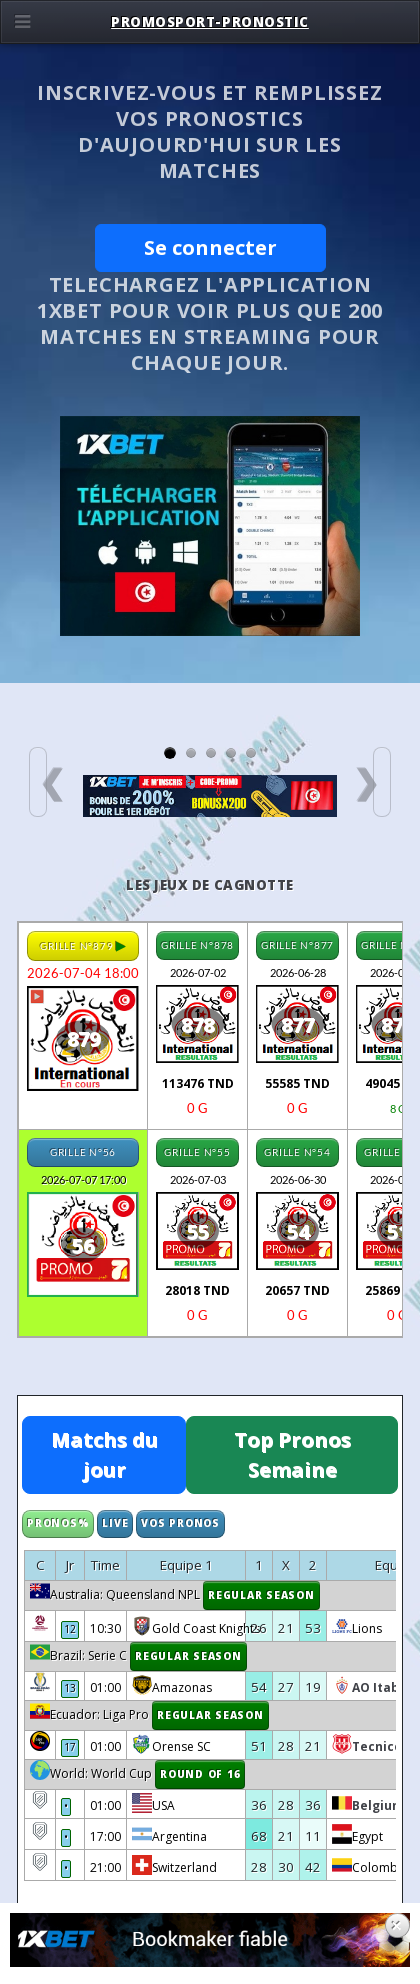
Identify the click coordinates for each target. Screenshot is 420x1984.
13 (70, 1688)
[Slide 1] (170, 753)
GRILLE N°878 (197, 945)
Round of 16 (200, 1774)
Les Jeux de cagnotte (210, 885)
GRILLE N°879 (83, 945)
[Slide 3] (211, 753)
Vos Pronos (180, 1523)
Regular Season (261, 1595)
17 (70, 1747)
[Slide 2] (191, 753)
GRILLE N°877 (297, 945)
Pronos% (58, 1523)
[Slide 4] (231, 753)
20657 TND (297, 1290)
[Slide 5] (251, 753)
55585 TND (297, 1083)
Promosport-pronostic (210, 22)
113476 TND (198, 1083)
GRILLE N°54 (297, 1152)
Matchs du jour (104, 1454)
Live (115, 1523)
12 (70, 1629)
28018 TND (197, 1290)
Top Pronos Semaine (292, 1454)
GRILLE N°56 (83, 1152)
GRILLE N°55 (197, 1152)
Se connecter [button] (210, 247)
